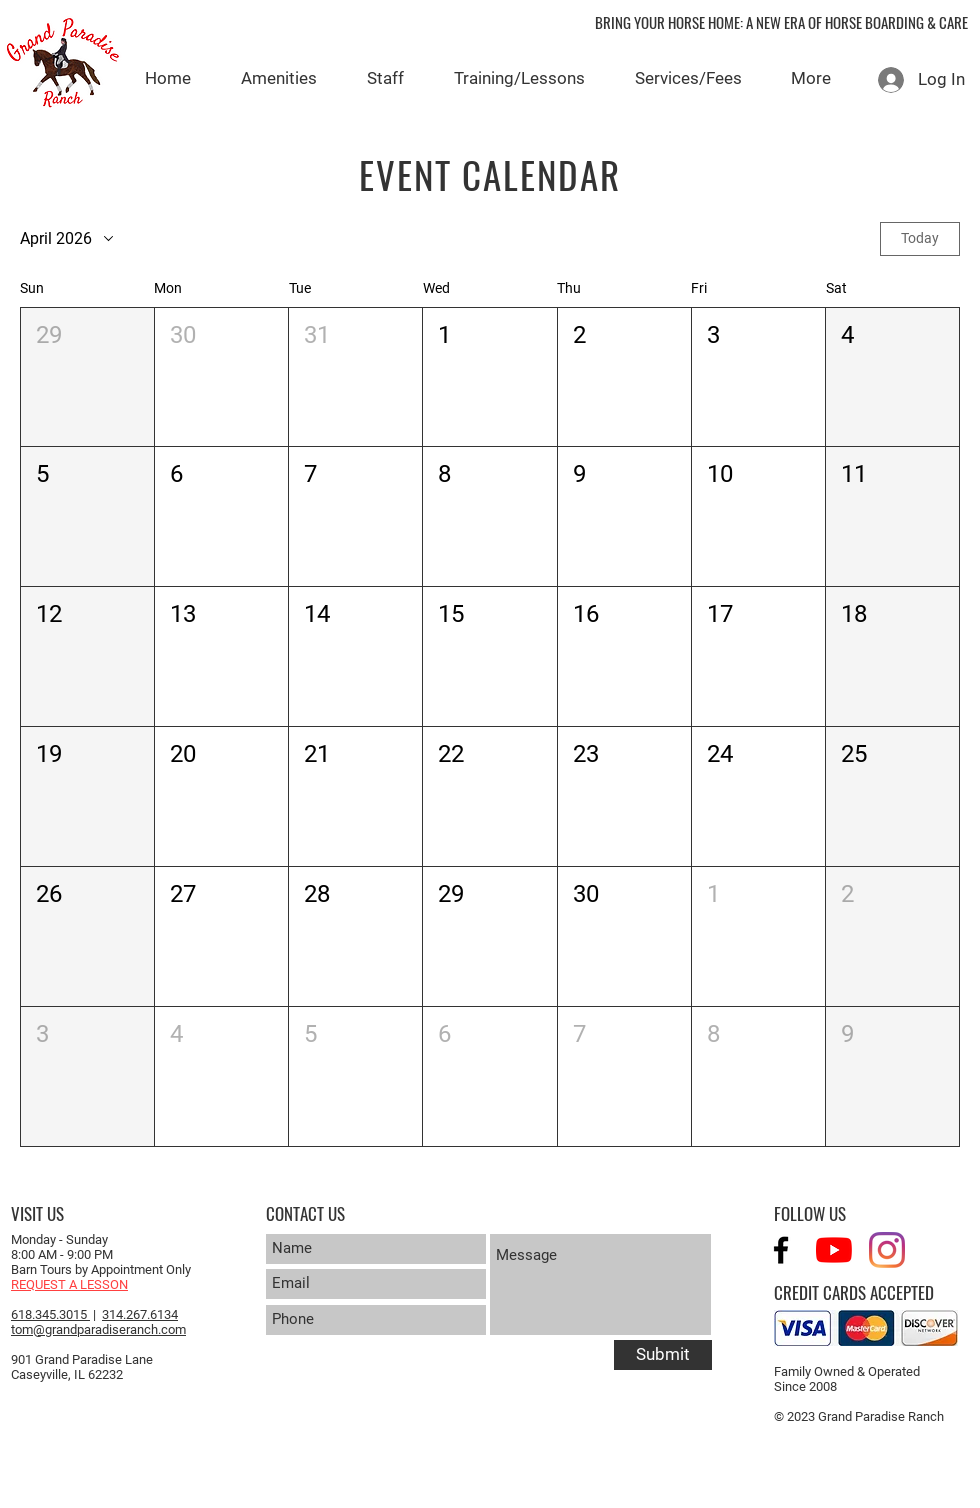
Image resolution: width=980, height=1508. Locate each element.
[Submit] (663, 1355)
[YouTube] (834, 1250)
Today (920, 238)
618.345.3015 (50, 1314)
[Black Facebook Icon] (781, 1250)
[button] (87, 377)
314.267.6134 (140, 1314)
